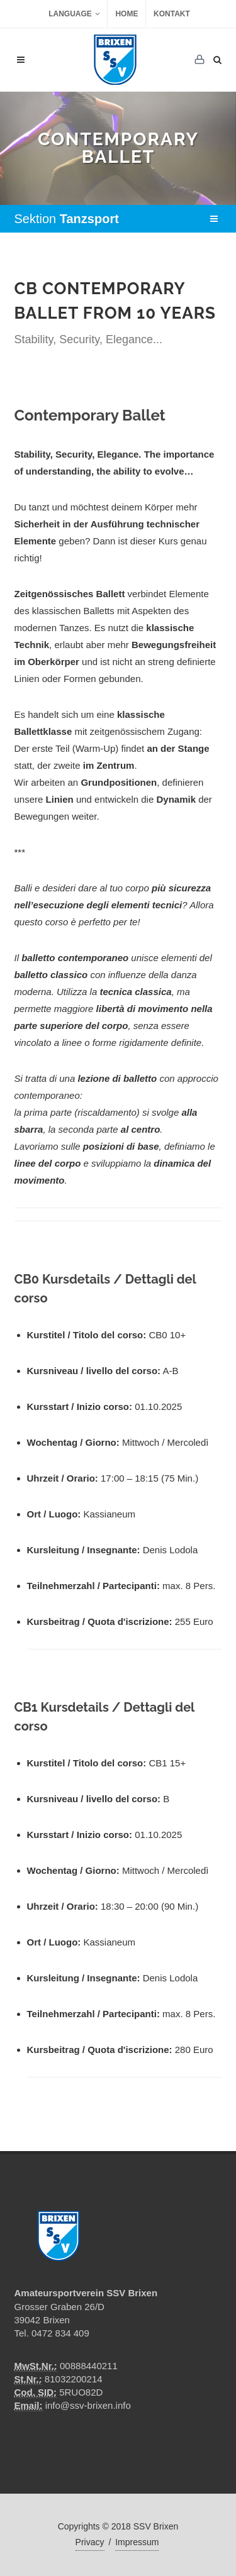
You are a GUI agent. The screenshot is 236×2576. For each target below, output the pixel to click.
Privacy (90, 2542)
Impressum (137, 2542)
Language (74, 14)
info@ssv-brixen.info (88, 2405)
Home (126, 13)
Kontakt (172, 13)
